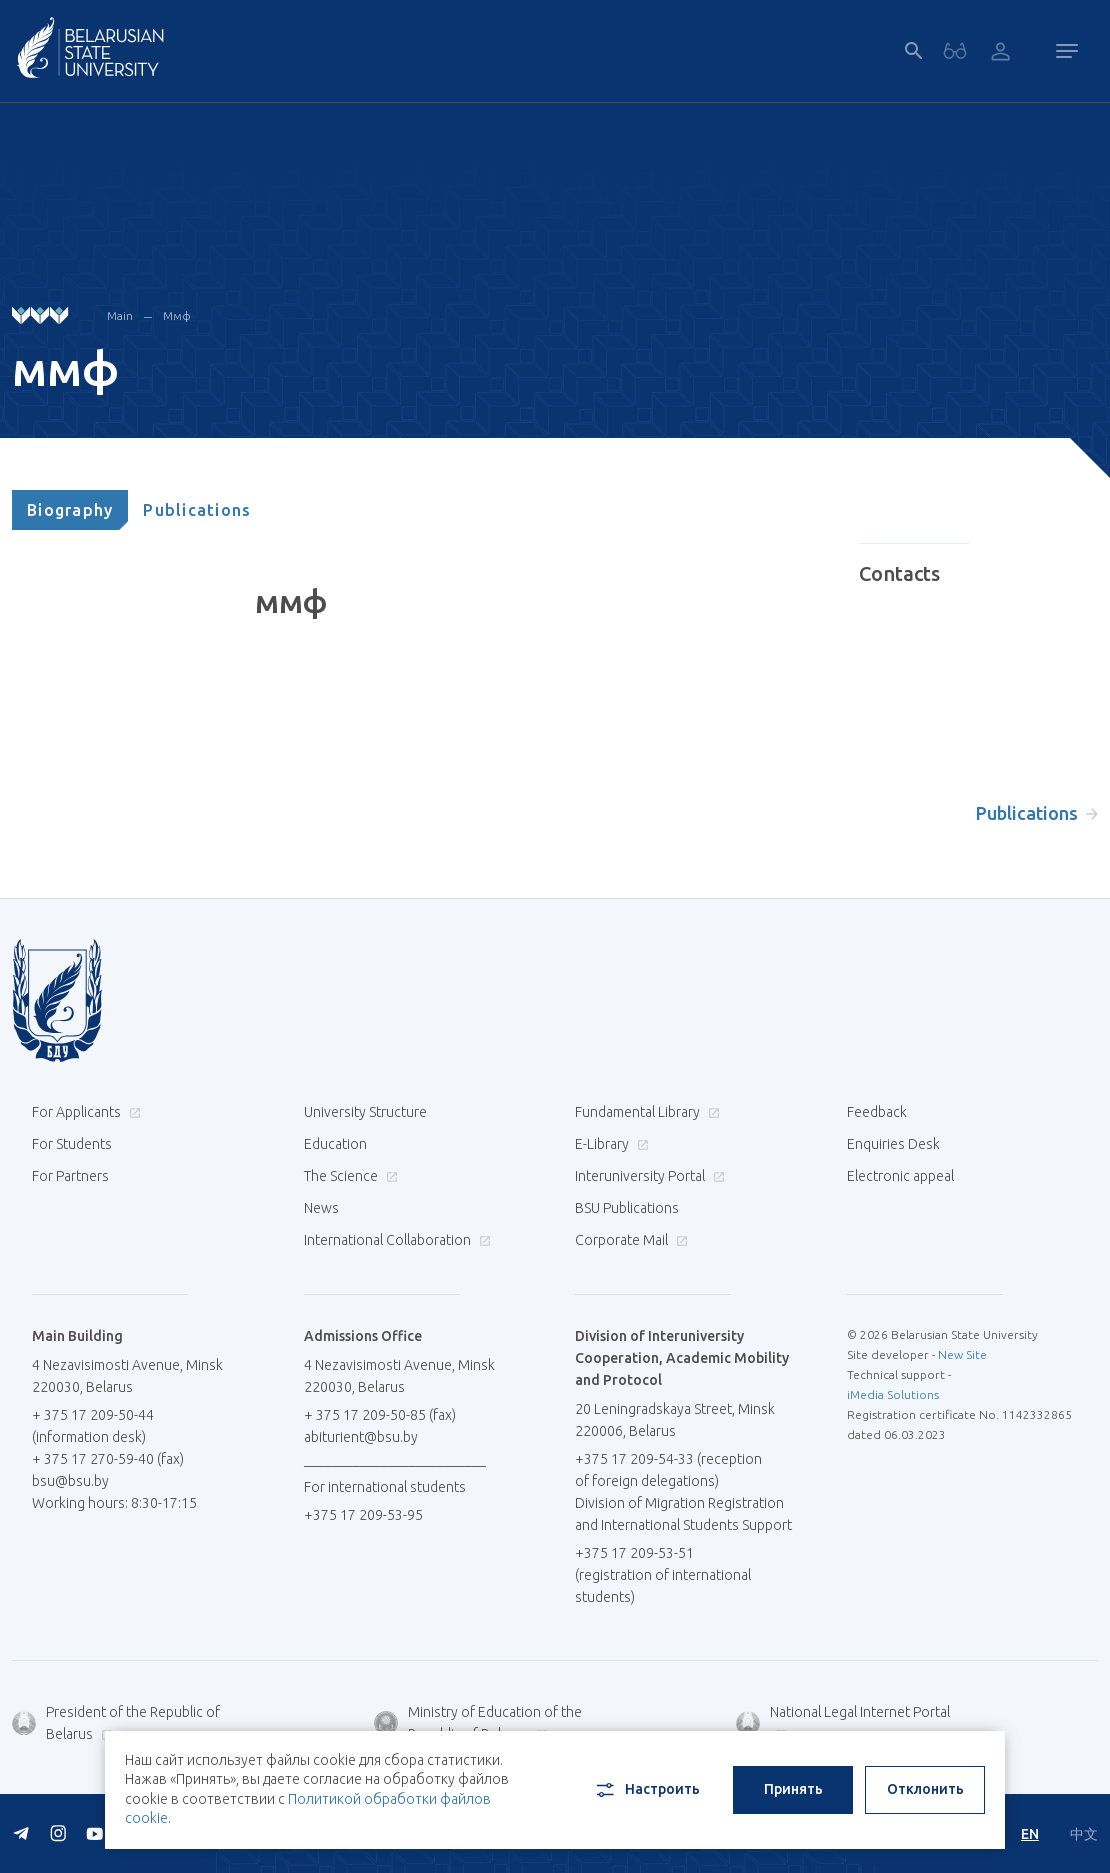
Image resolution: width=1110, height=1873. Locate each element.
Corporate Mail (629, 1240)
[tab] (70, 510)
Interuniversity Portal (647, 1176)
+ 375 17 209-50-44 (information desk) (93, 1426)
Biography (70, 510)
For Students (72, 1144)
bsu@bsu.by (70, 1481)
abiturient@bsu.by (361, 1437)
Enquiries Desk (893, 1144)
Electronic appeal (900, 1176)
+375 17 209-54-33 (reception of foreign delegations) (668, 1470)
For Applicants (84, 1112)
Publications (197, 510)
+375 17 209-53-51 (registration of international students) (663, 1575)
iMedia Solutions (893, 1394)
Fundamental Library (645, 1112)
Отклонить (925, 1789)
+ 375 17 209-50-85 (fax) (380, 1415)
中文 (1084, 1834)
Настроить (646, 1790)
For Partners (70, 1176)
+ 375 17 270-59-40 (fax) (108, 1459)
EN (1030, 1834)
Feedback (877, 1112)
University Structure (365, 1112)
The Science (348, 1176)
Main (120, 315)
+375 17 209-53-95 (363, 1515)
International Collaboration (395, 1240)
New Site (962, 1354)
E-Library (609, 1144)
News (321, 1208)
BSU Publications (627, 1208)
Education (335, 1144)
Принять (793, 1789)
